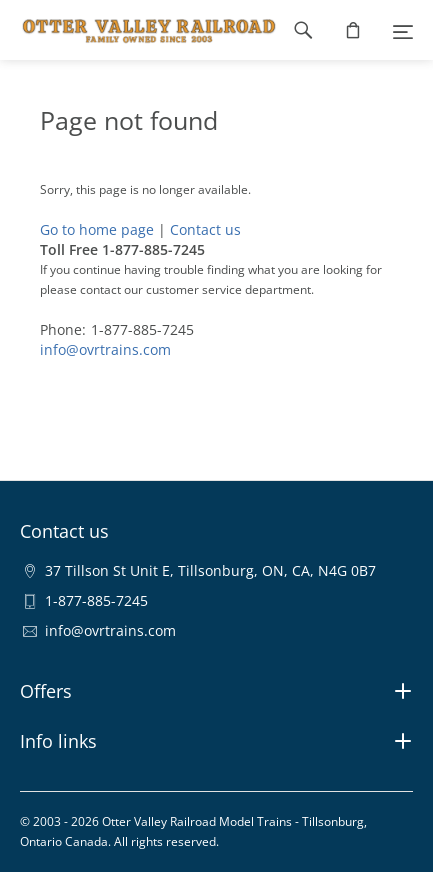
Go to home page (97, 229)
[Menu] (403, 30)
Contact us (205, 229)
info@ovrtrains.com (105, 349)
